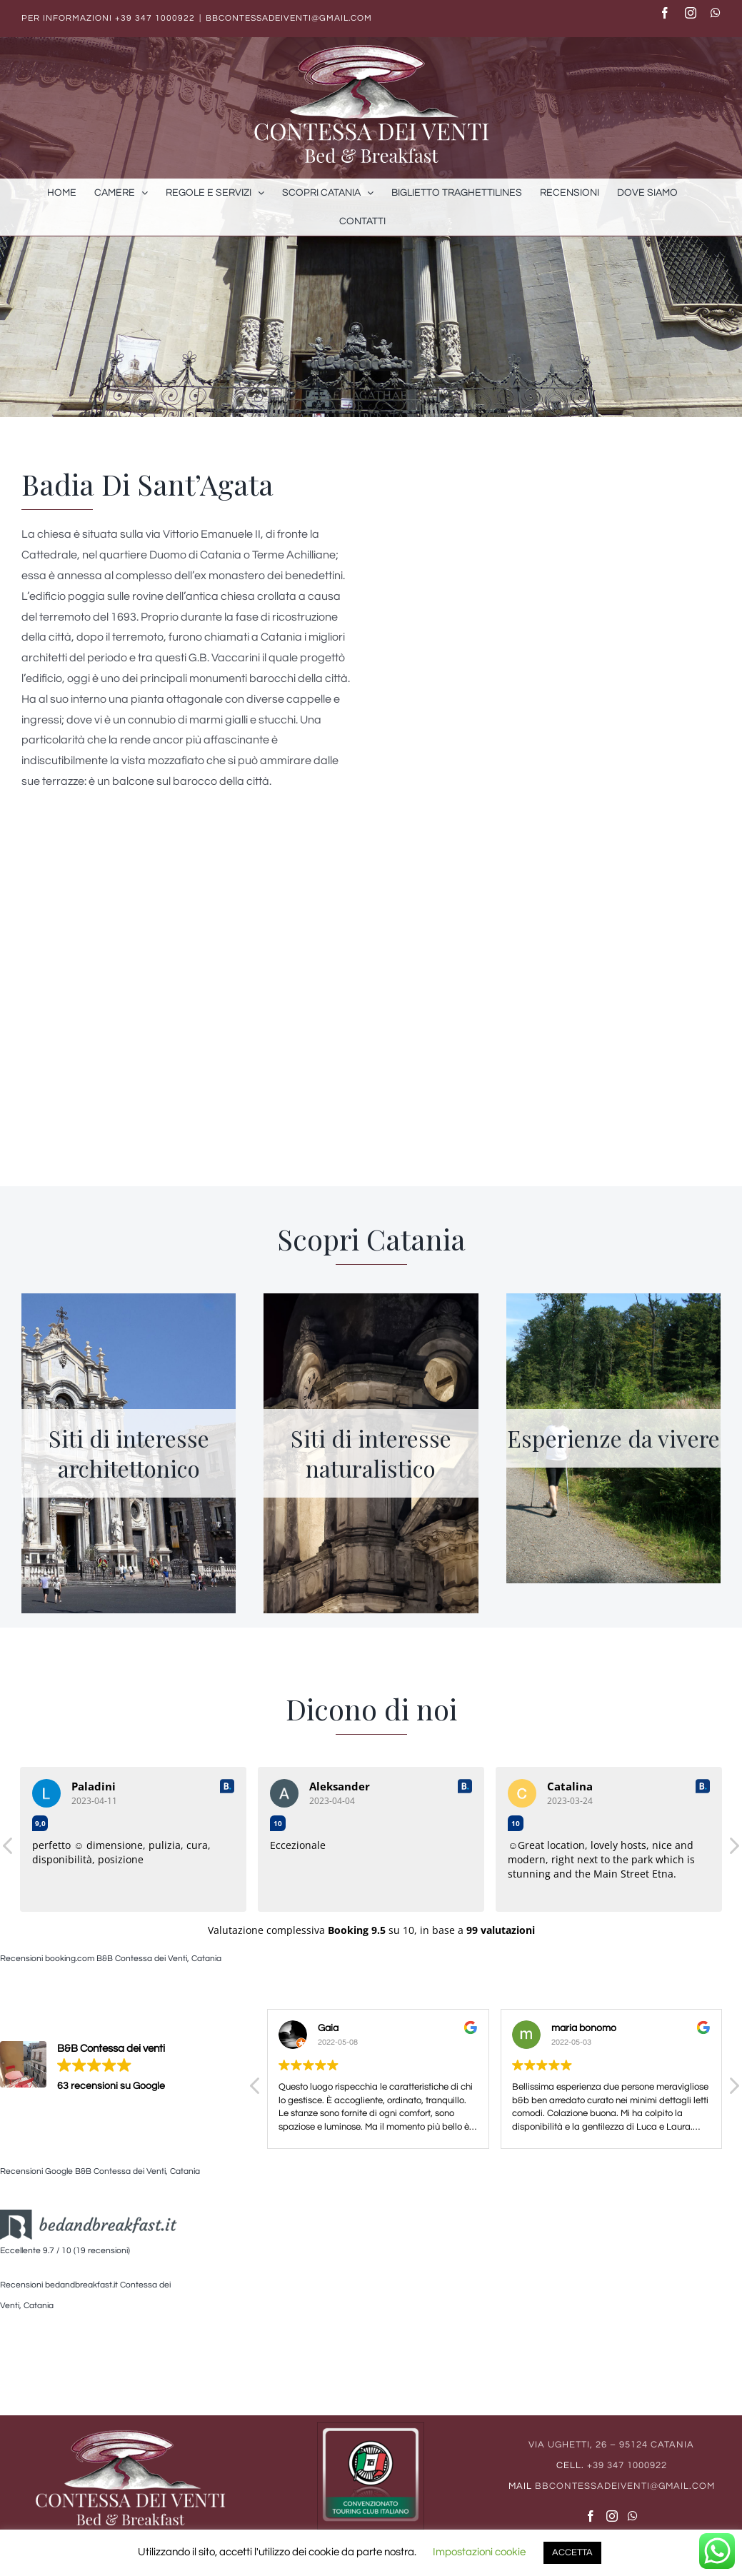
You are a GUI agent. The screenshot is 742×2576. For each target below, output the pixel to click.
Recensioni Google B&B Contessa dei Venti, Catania (100, 2171)
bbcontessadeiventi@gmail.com (289, 18)
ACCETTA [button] (572, 2552)
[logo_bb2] (89, 2219)
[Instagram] (612, 2516)
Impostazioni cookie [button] (479, 2552)
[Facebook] (590, 2516)
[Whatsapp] (633, 2516)
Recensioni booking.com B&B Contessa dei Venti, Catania (110, 1958)
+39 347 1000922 (155, 18)
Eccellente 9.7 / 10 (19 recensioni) (65, 2250)
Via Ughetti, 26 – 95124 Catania (611, 2445)
